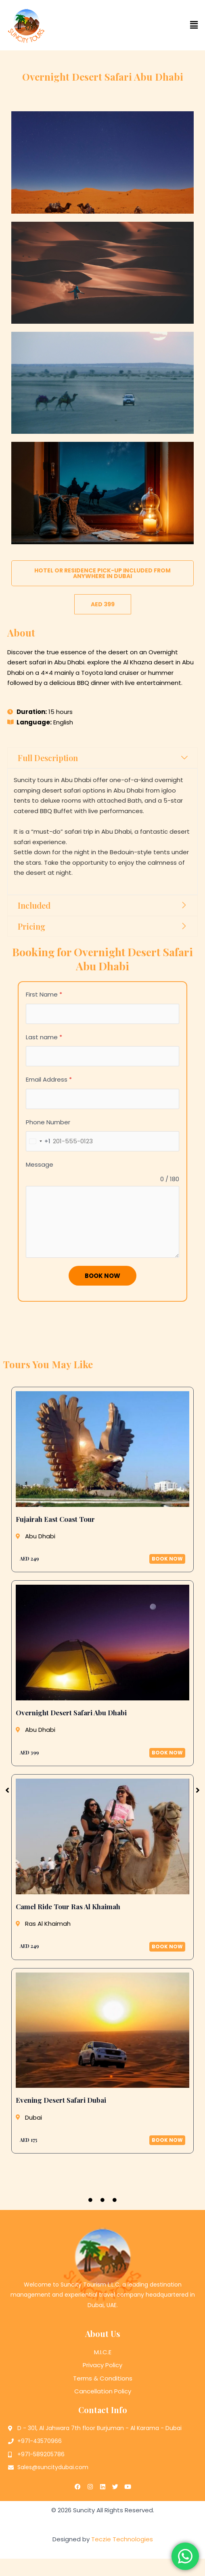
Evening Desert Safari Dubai (61, 2099)
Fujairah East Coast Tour (55, 1519)
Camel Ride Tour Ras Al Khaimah (68, 1906)
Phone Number (48, 1122)
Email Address (49, 1079)
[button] (154, 25)
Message (39, 1164)
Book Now (102, 1275)
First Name (44, 994)
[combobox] (38, 1141)
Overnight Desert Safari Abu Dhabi (71, 1712)
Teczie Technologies (122, 2560)
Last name (44, 1037)
